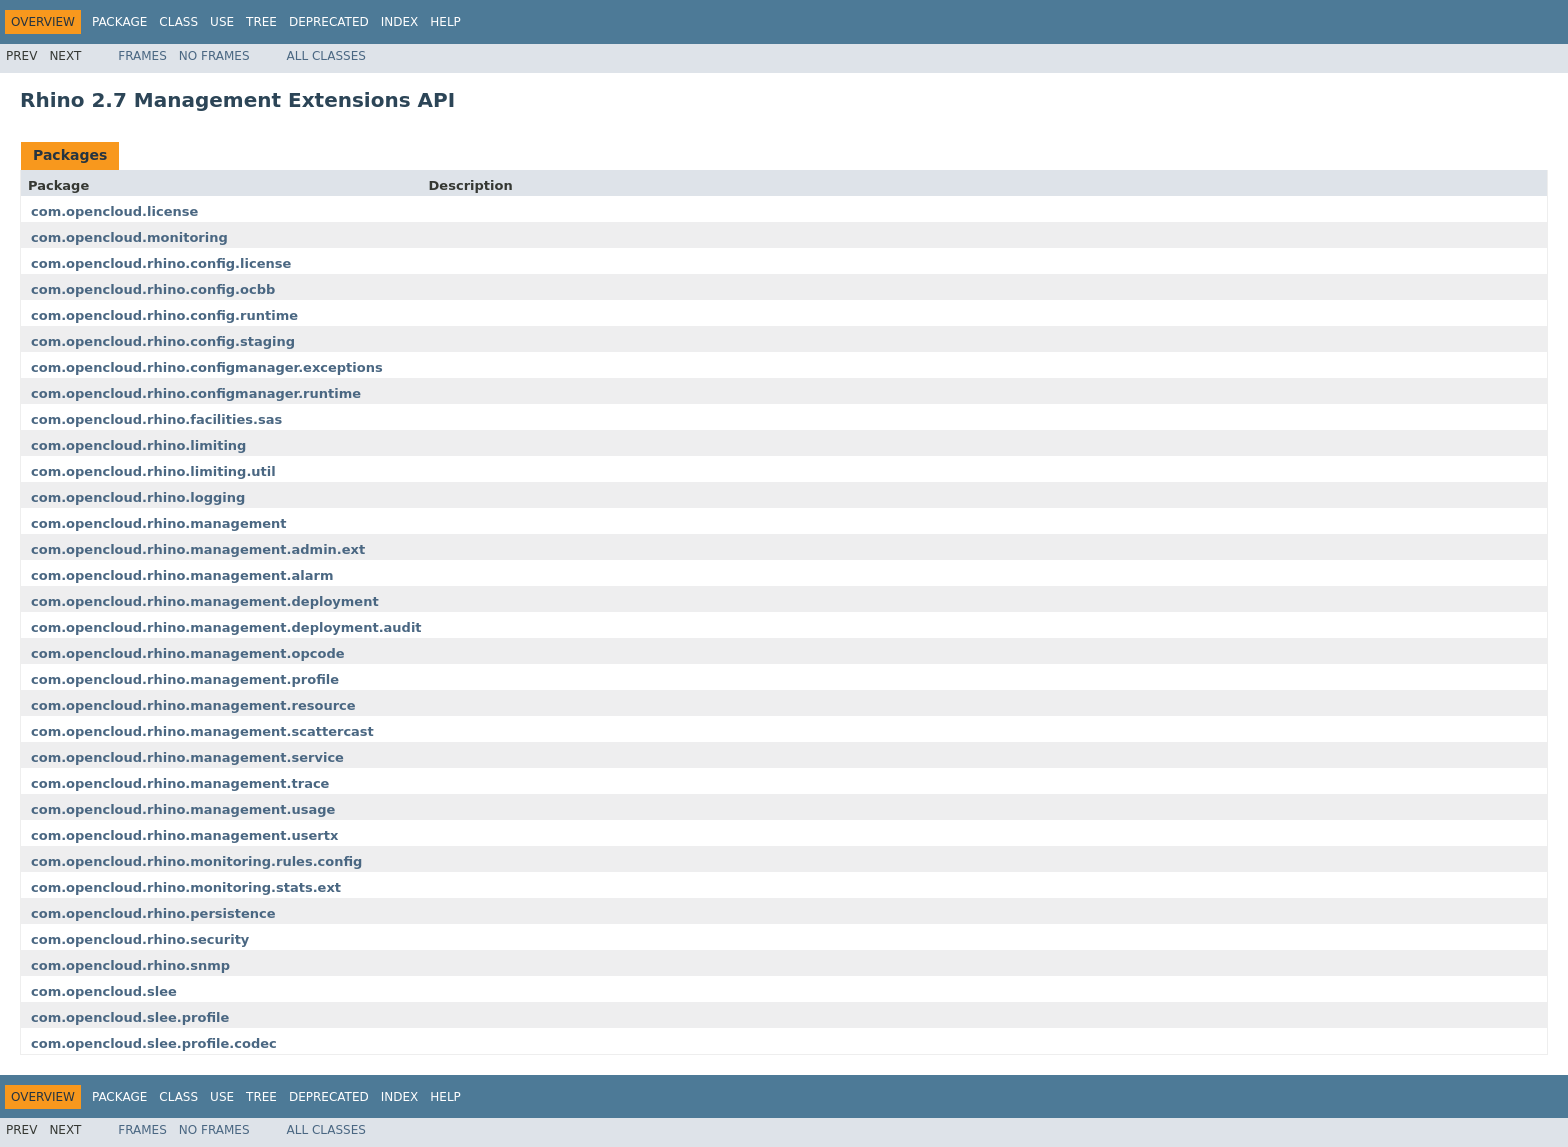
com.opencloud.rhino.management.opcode (188, 653)
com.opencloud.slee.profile (130, 1017)
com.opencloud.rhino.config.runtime (164, 315)
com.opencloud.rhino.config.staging (163, 341)
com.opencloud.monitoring (129, 237)
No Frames (214, 56)
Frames (142, 56)
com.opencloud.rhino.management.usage (183, 809)
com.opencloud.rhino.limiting (138, 445)
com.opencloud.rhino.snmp (130, 965)
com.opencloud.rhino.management (159, 523)
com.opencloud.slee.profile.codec (154, 1043)
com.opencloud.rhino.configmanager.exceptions (207, 367)
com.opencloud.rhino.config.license (161, 263)
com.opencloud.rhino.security (140, 939)
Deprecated (329, 22)
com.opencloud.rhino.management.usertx (184, 835)
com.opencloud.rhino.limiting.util (153, 471)
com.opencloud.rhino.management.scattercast (202, 731)
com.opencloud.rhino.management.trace (180, 783)
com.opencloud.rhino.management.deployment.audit (226, 627)
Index (400, 22)
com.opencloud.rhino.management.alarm (182, 575)
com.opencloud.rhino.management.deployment (205, 601)
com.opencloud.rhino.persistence (153, 913)
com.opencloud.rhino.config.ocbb (153, 289)
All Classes (326, 56)
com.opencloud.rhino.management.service (187, 757)
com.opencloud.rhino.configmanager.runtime (196, 393)
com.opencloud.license (114, 211)
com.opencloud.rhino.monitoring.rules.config (196, 861)
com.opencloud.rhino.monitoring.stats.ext (186, 887)
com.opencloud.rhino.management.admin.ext (198, 549)
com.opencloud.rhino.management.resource (193, 705)
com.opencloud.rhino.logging (138, 497)
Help (445, 22)
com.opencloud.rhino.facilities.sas (156, 419)
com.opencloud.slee (104, 991)
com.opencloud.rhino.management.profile (185, 679)
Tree (261, 22)
